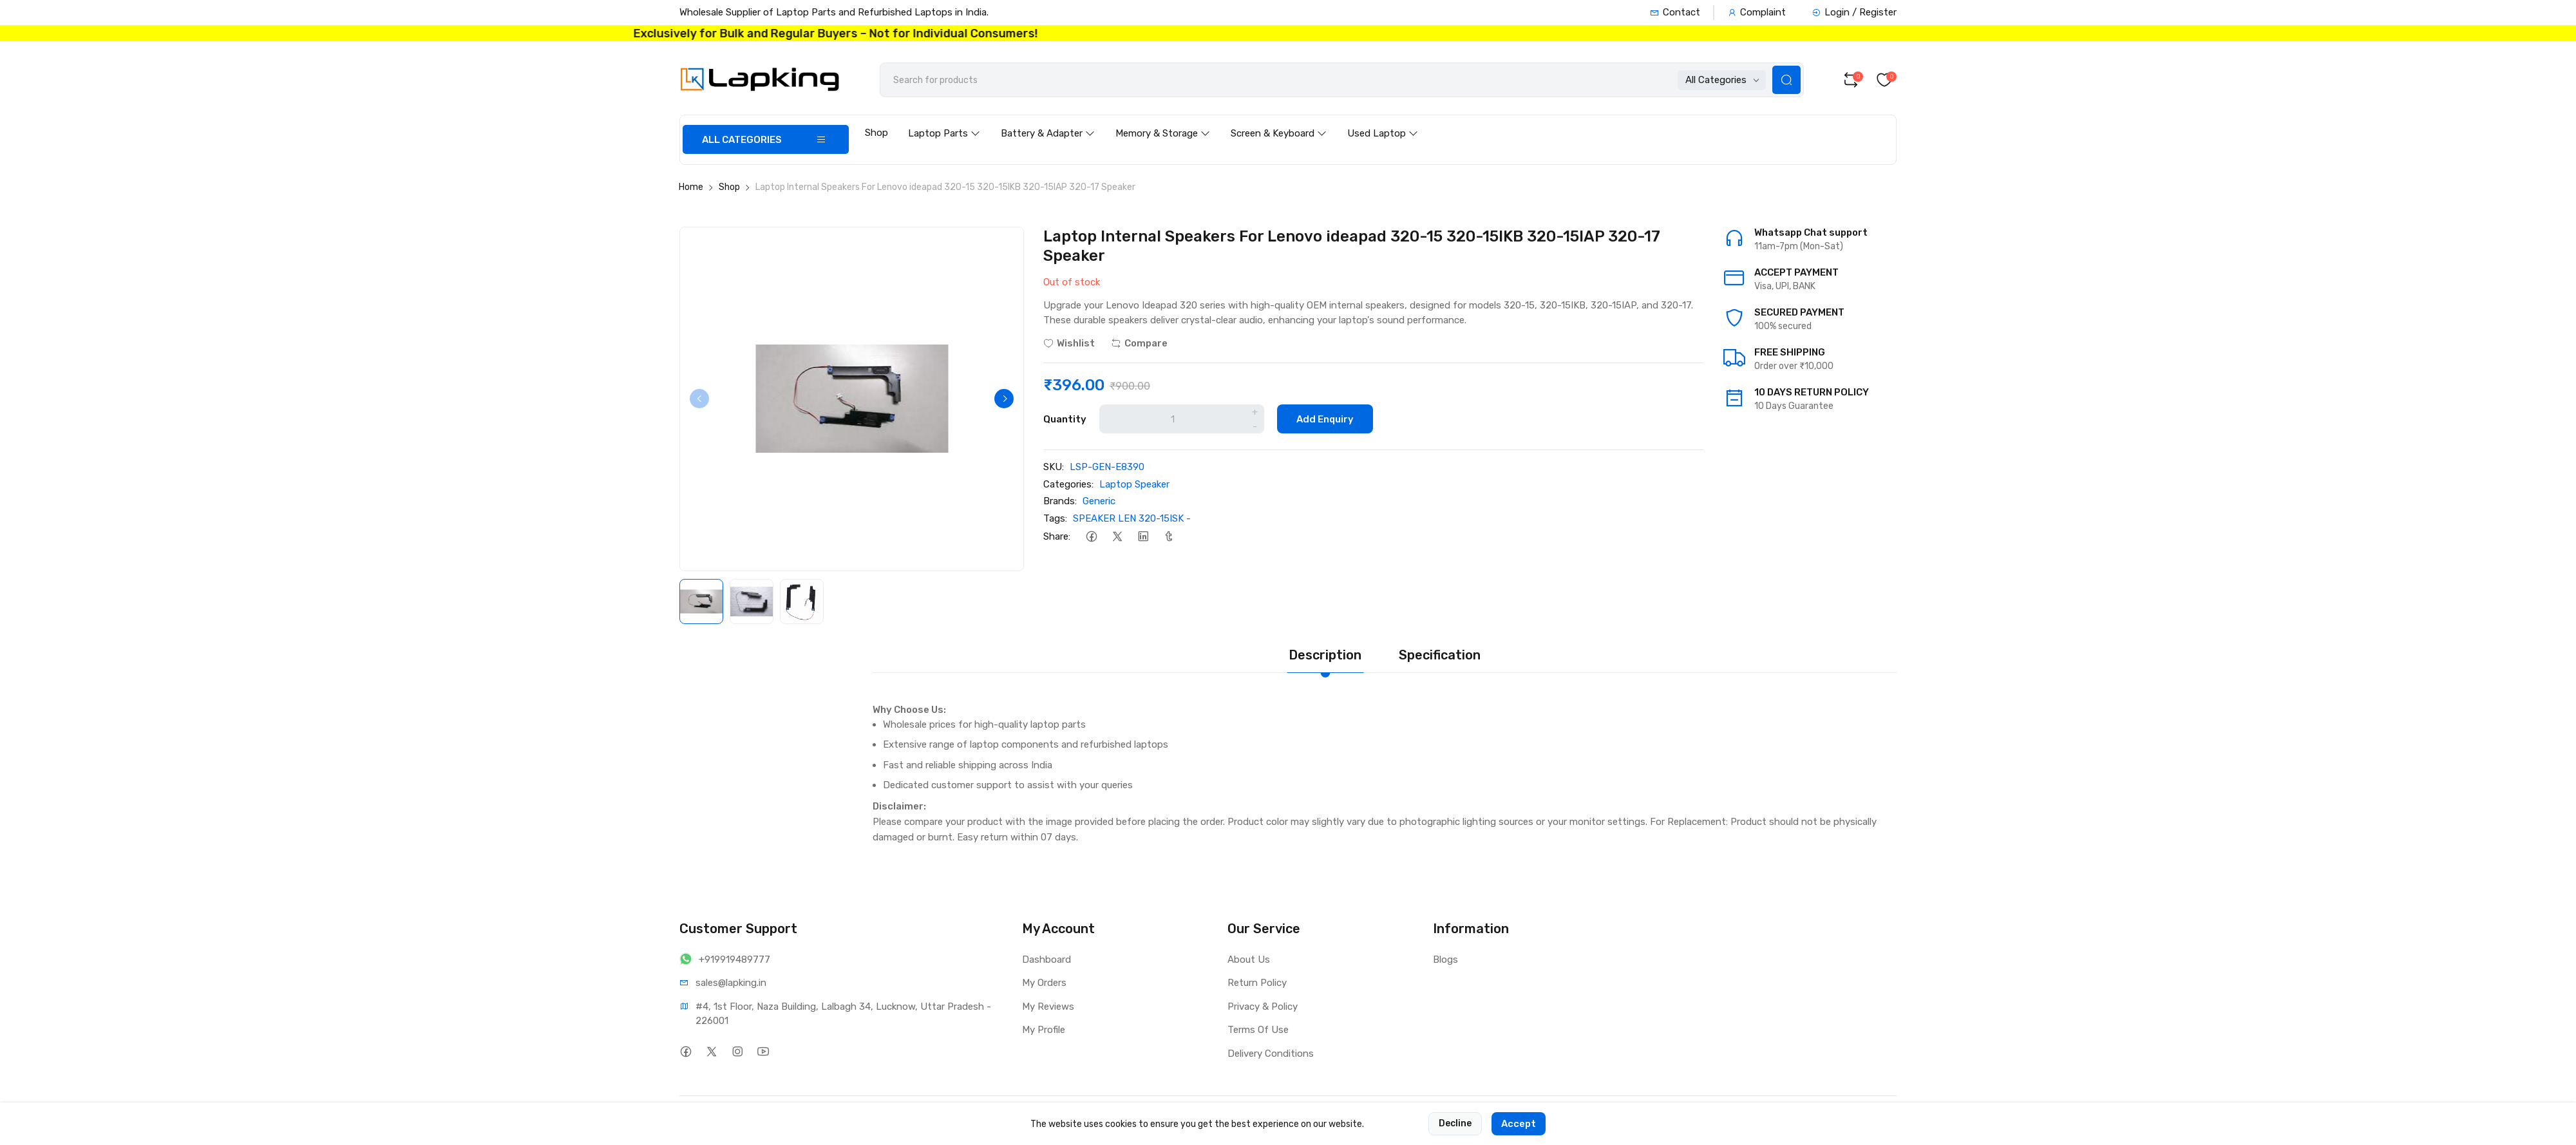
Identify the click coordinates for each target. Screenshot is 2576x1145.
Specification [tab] (1440, 655)
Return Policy (1257, 983)
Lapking (756, 1117)
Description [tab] (1325, 655)
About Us (1248, 959)
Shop (876, 132)
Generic (1099, 501)
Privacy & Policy (1262, 1006)
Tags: (1055, 518)
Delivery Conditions (1270, 1053)
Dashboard (1046, 959)
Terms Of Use (1258, 1030)
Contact (1675, 12)
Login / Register (1854, 12)
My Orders (1044, 983)
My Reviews (1048, 1006)
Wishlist (1069, 343)
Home (691, 187)
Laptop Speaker (1134, 484)
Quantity (1064, 419)
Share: (1056, 536)
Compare (1139, 343)
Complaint (1756, 12)
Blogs (1445, 959)
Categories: (1068, 484)
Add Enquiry (1325, 419)
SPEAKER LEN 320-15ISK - (1132, 518)
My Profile (1043, 1030)
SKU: (1053, 467)
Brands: (1060, 501)
